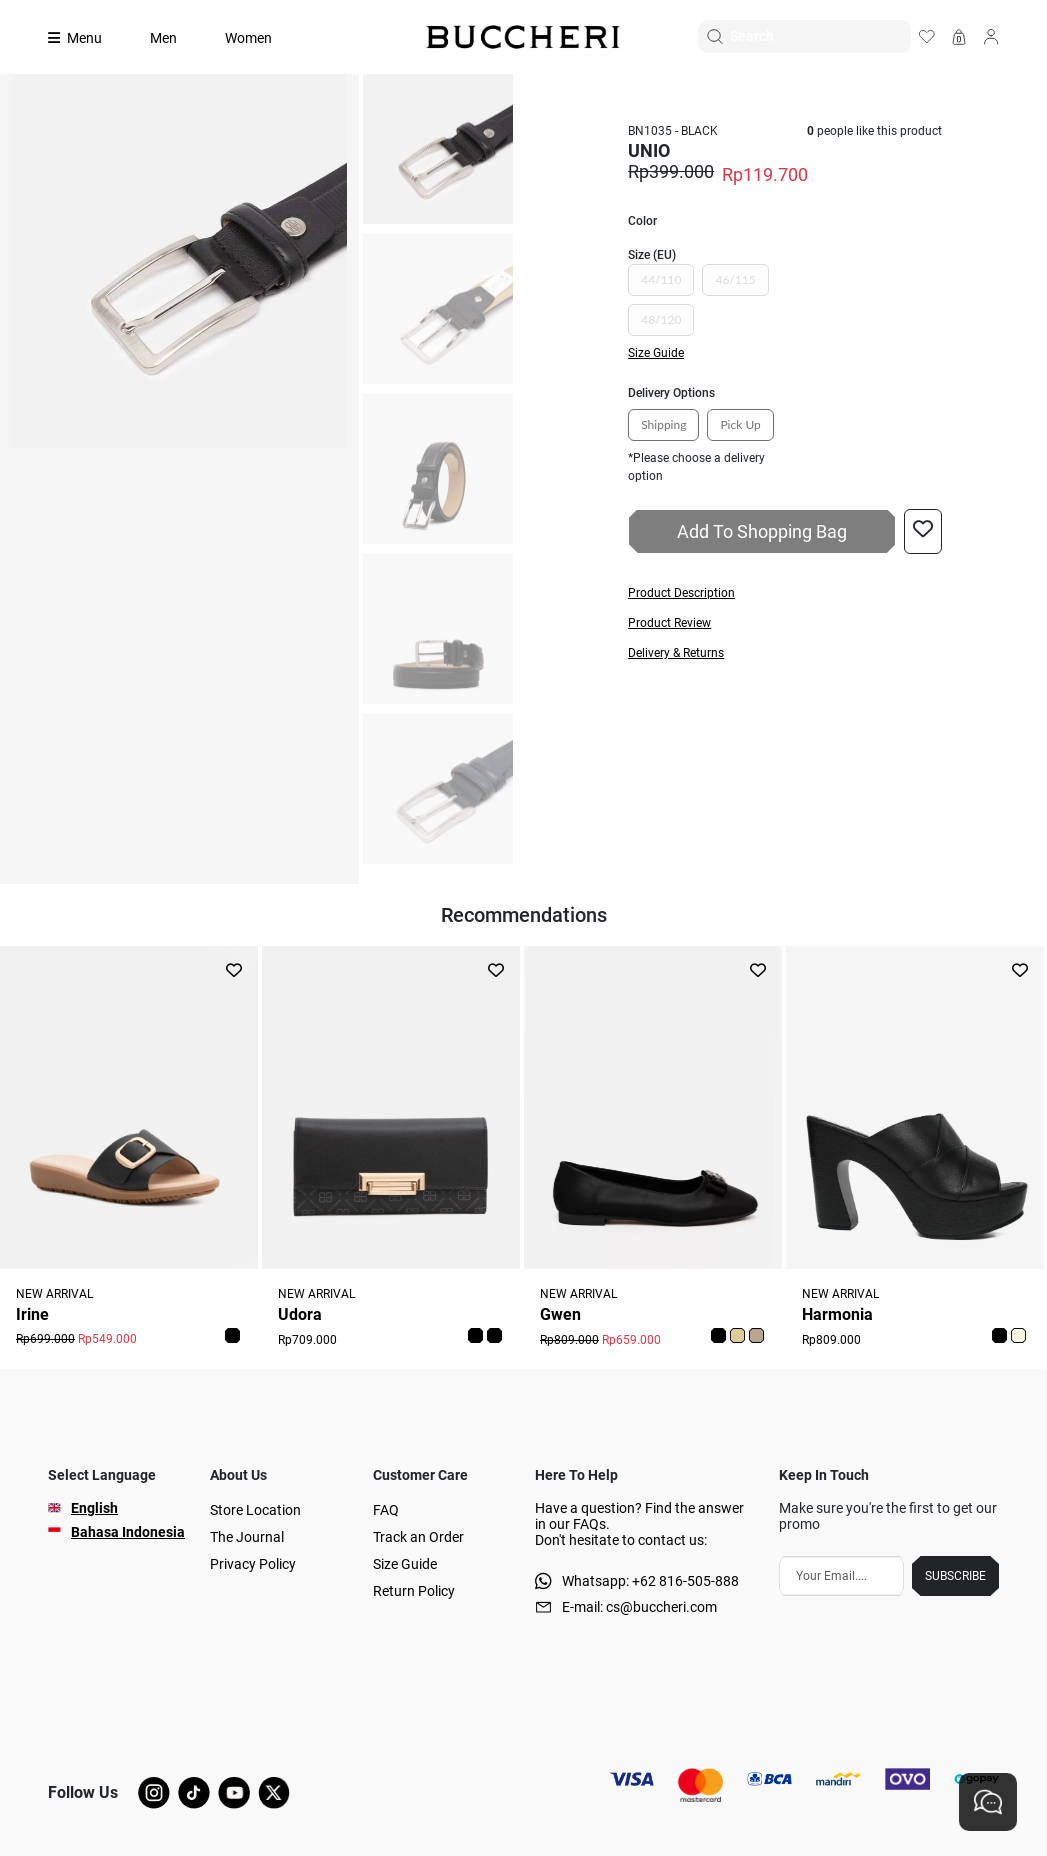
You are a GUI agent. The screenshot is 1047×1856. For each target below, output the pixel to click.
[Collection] (87, 38)
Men (163, 38)
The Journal (247, 1537)
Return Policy (414, 1591)
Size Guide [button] (656, 353)
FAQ (386, 1510)
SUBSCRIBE (955, 1576)
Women (248, 38)
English (94, 1508)
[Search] (820, 36)
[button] (785, 593)
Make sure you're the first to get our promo (888, 1516)
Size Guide (405, 1564)
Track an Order (418, 1537)
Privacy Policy (253, 1564)
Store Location (255, 1510)
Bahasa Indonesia (128, 1532)
